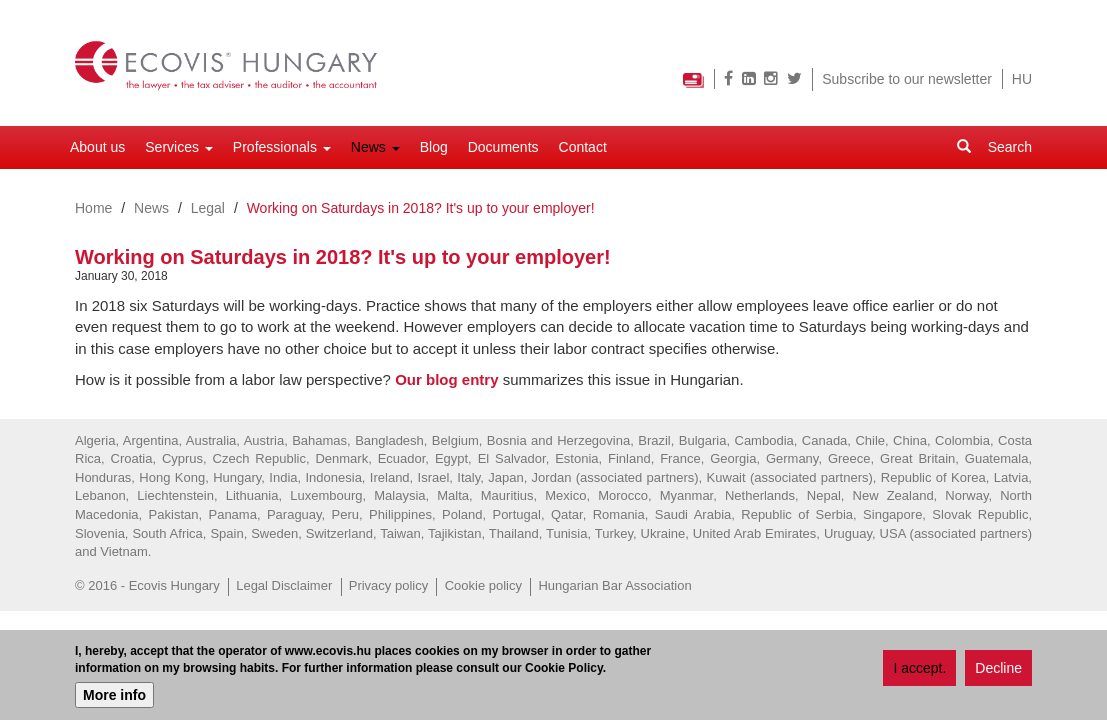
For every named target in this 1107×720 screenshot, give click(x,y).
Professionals (282, 147)
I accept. (919, 670)
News (375, 147)
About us (97, 147)
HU (1022, 79)
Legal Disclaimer (284, 585)
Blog (434, 147)
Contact (583, 147)
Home (93, 208)
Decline (998, 670)
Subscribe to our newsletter (907, 79)
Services (179, 147)
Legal (208, 208)
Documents (503, 147)
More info (114, 696)
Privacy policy (388, 585)
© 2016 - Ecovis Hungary (147, 585)
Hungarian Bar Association (614, 585)
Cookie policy (483, 585)
